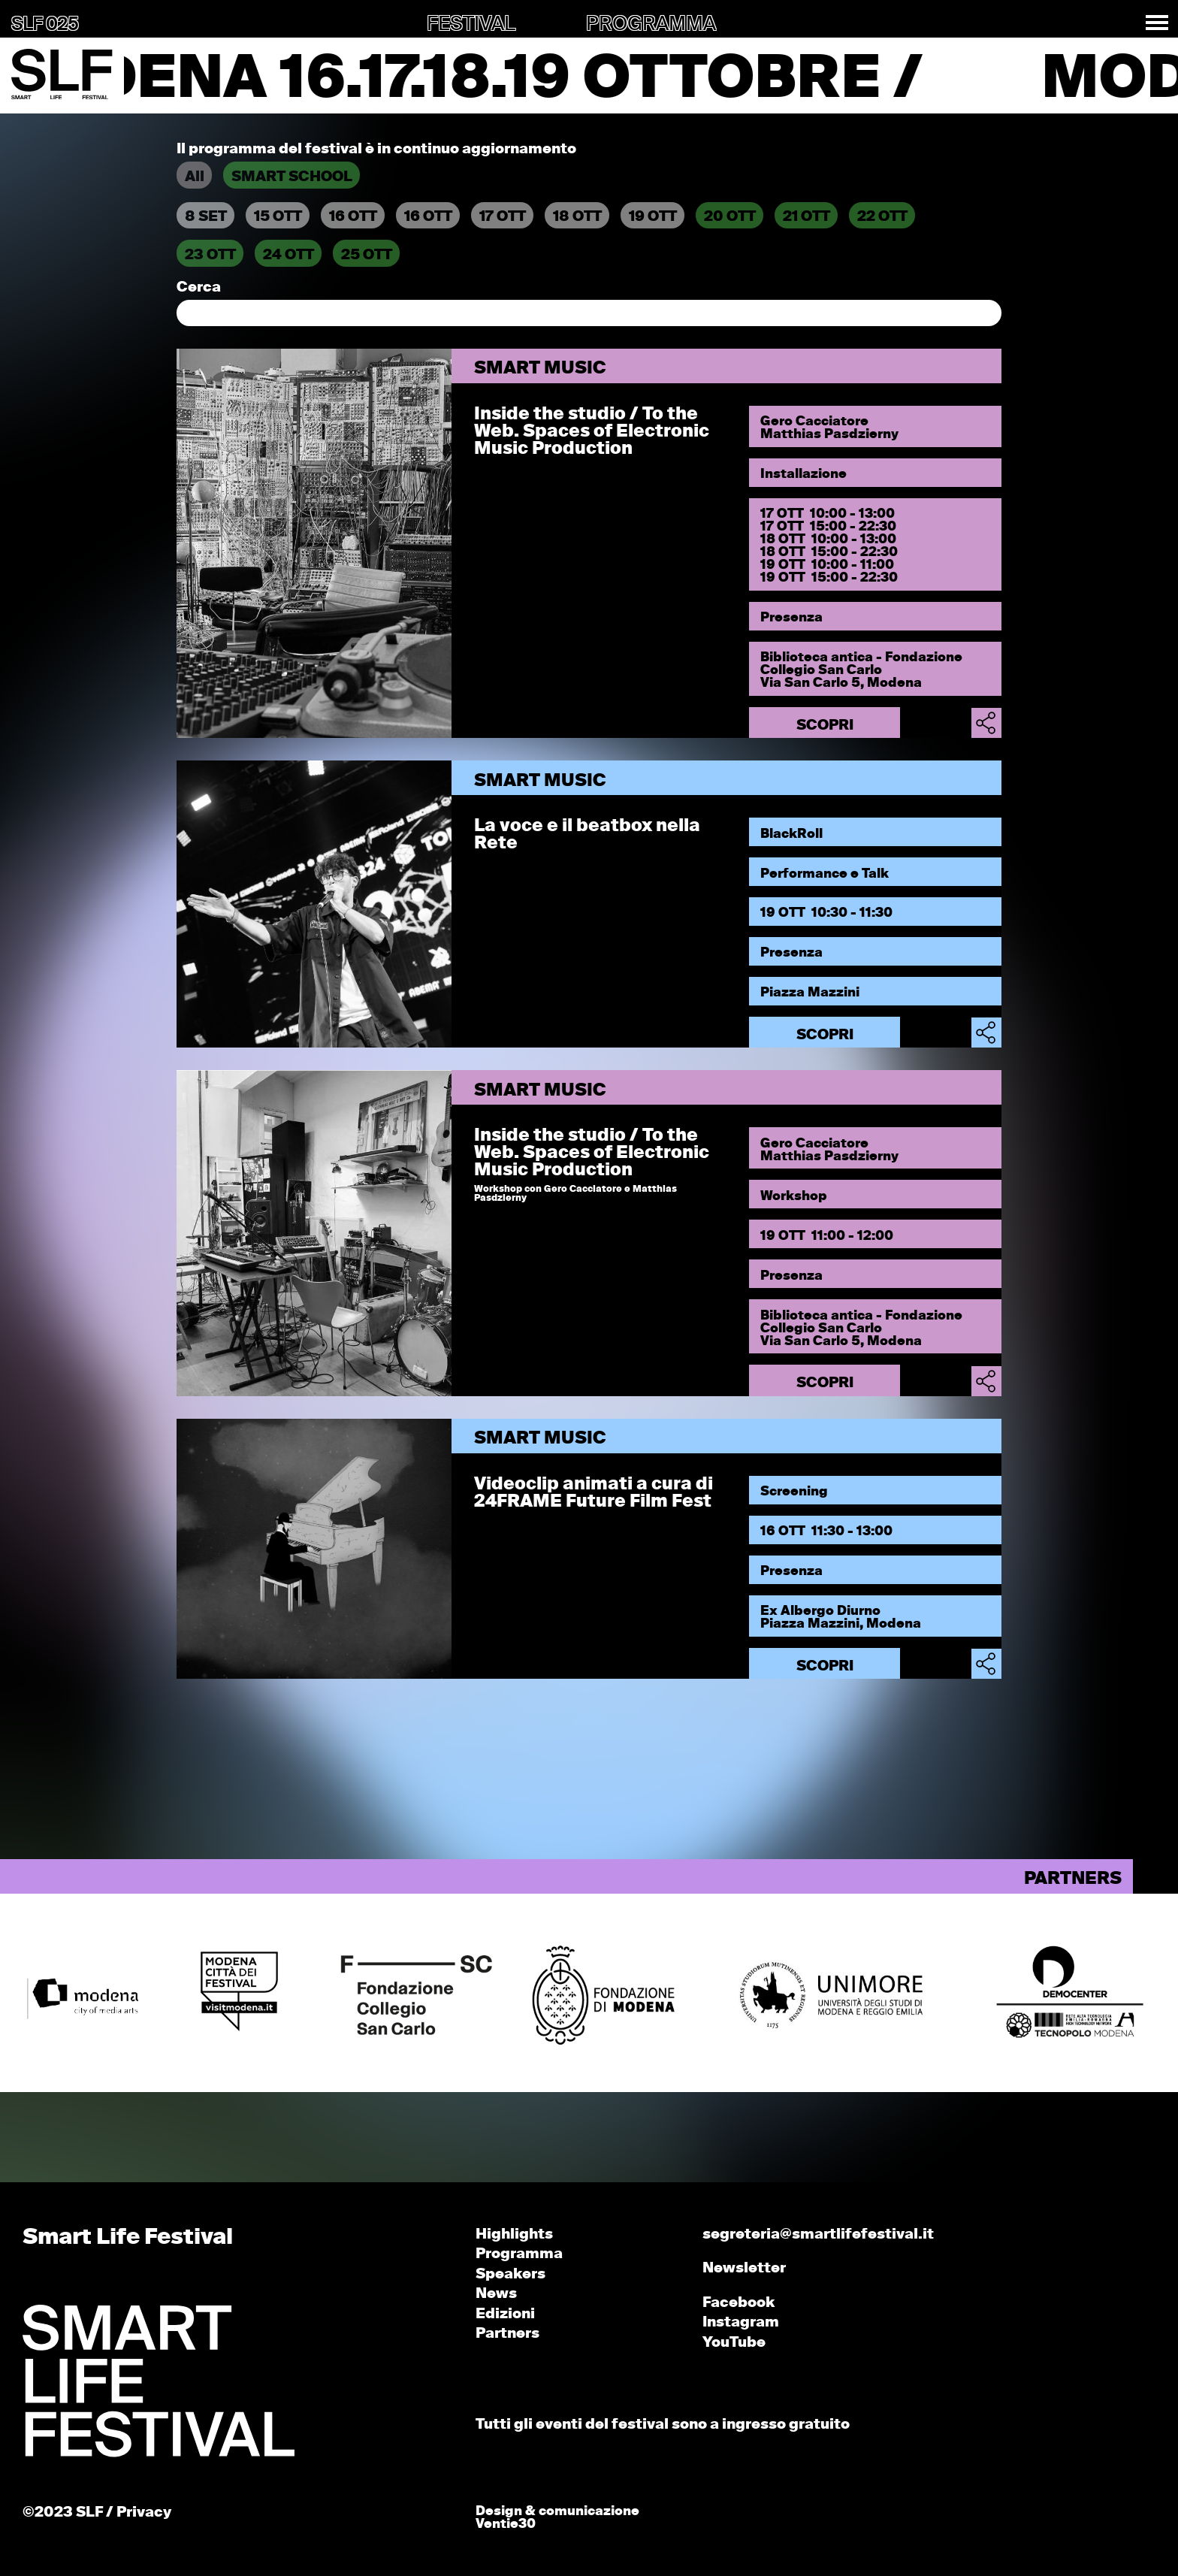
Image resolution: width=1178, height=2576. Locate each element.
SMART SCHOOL (291, 177)
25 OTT (366, 255)
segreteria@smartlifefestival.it (818, 2234)
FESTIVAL (471, 25)
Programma (519, 2254)
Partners (507, 2334)
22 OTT (882, 217)
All (194, 177)
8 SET (206, 217)
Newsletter (744, 2268)
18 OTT (577, 217)
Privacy (143, 2512)
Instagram (740, 2322)
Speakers (510, 2274)
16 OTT (353, 217)
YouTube (734, 2343)
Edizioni (505, 2314)
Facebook (738, 2303)
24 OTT (288, 255)
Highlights (514, 2234)
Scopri (824, 725)
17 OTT (502, 217)
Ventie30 (506, 2524)
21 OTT (806, 217)
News (496, 2294)
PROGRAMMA (651, 25)
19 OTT (653, 217)
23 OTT (210, 255)
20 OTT (730, 217)
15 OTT (278, 217)
